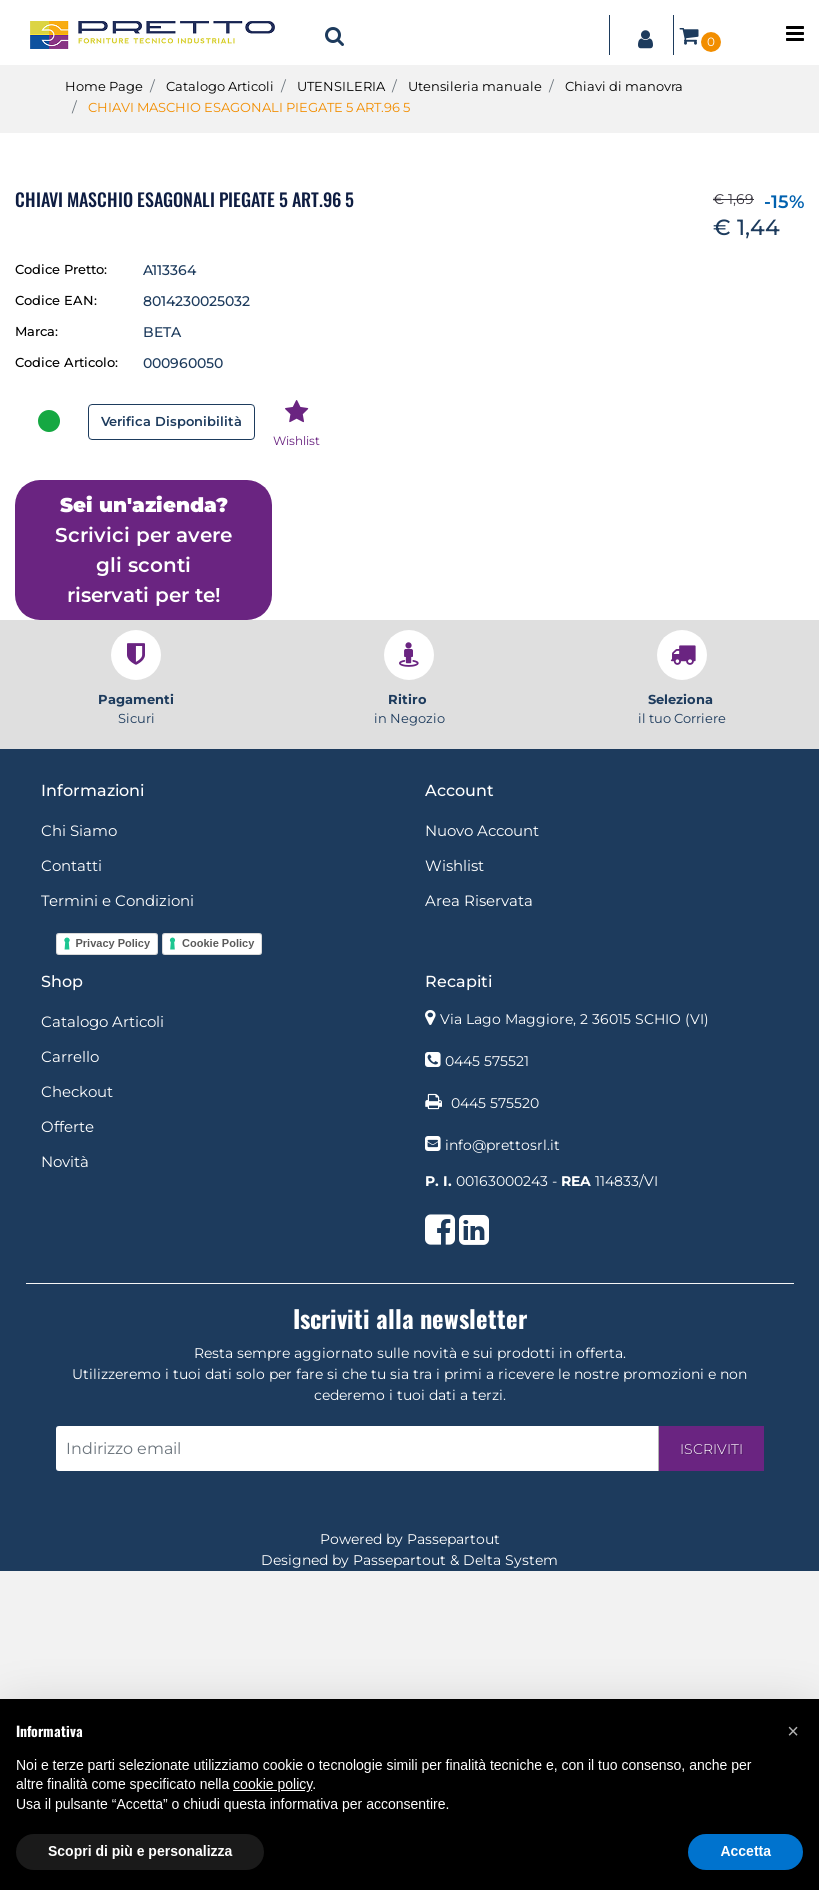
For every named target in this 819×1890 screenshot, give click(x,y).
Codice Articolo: (66, 681)
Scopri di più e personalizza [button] (140, 1851)
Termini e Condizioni (117, 1219)
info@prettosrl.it (502, 1464)
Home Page (104, 86)
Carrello (70, 1375)
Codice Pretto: (61, 588)
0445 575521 (487, 1380)
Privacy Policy (113, 1262)
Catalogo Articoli (220, 86)
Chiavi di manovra (624, 86)
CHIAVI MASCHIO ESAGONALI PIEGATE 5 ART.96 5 (249, 107)
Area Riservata (479, 1219)
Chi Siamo (79, 1149)
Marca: (36, 650)
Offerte (67, 1445)
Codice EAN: (56, 619)
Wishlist (454, 1184)
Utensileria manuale (475, 86)
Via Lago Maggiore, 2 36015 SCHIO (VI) (574, 1338)
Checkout (77, 1410)
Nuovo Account (482, 1149)
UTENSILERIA (341, 86)
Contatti (71, 1184)
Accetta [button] (745, 1851)
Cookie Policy (218, 1262)
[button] (335, 35)
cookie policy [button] (272, 1784)
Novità (65, 1480)
